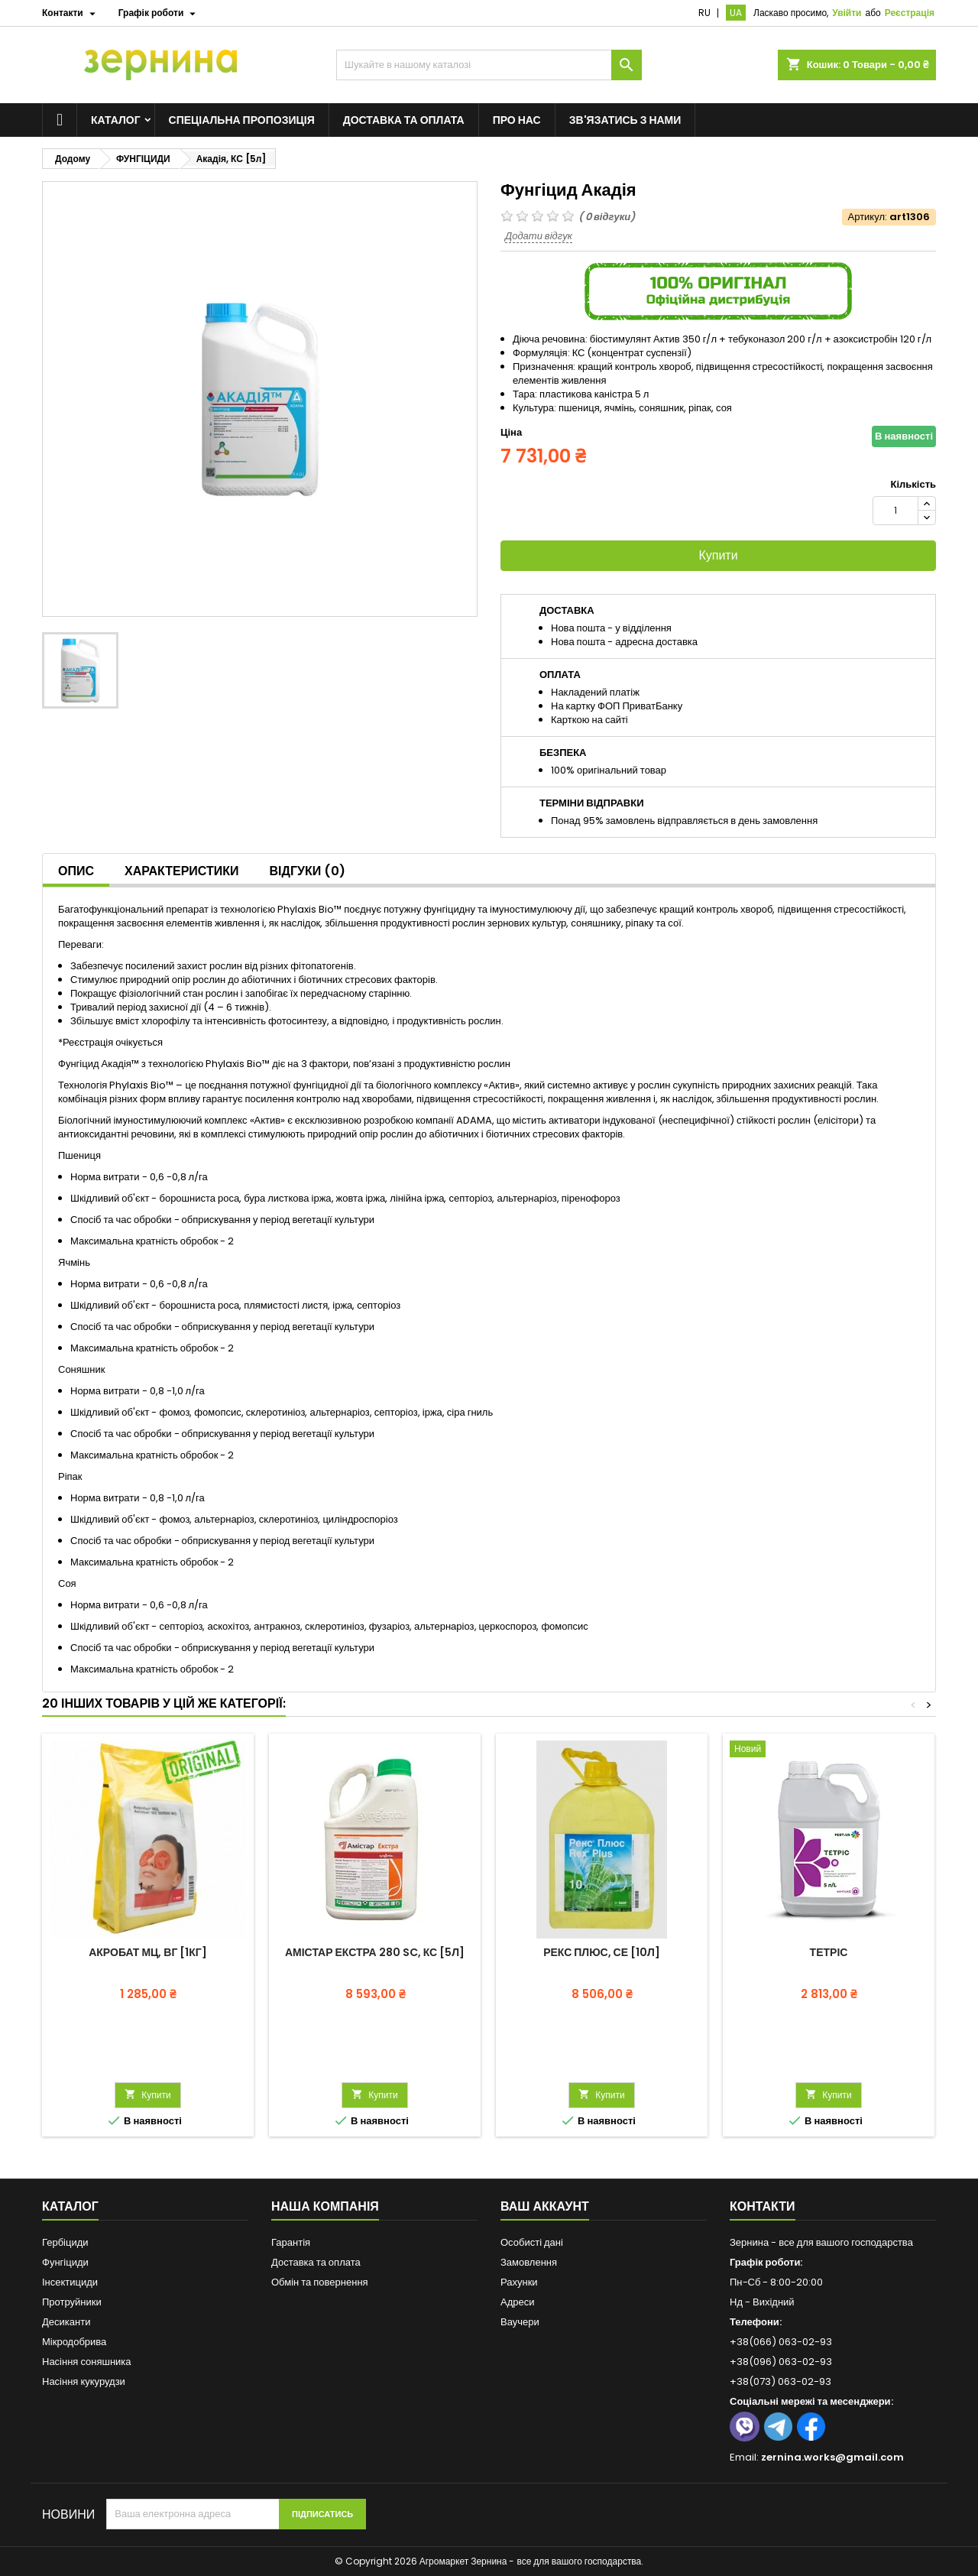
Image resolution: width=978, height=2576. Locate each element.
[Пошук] (489, 65)
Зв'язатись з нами (625, 120)
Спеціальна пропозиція (242, 120)
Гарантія (290, 2242)
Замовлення (528, 2262)
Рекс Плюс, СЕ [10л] (601, 1952)
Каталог (116, 120)
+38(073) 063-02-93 (780, 2381)
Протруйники (72, 2302)
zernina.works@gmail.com (832, 2457)
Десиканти (66, 2322)
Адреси (517, 2302)
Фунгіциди (65, 2262)
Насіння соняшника (86, 2361)
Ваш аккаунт (544, 2206)
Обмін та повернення (319, 2282)
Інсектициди (70, 2282)
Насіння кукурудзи (83, 2381)
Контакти (762, 2206)
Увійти (846, 12)
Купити (717, 555)
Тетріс (829, 1952)
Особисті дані (531, 2242)
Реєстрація (909, 12)
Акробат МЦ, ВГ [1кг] (148, 1952)
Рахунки (519, 2282)
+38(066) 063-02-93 (781, 2341)
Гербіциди (65, 2242)
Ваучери (519, 2322)
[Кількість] (895, 510)
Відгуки (308, 871)
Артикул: (867, 217)
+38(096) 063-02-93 (781, 2361)
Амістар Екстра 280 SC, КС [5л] (375, 1952)
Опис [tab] (76, 871)
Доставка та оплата (404, 120)
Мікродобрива (74, 2341)
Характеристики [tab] (182, 871)
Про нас (517, 120)
